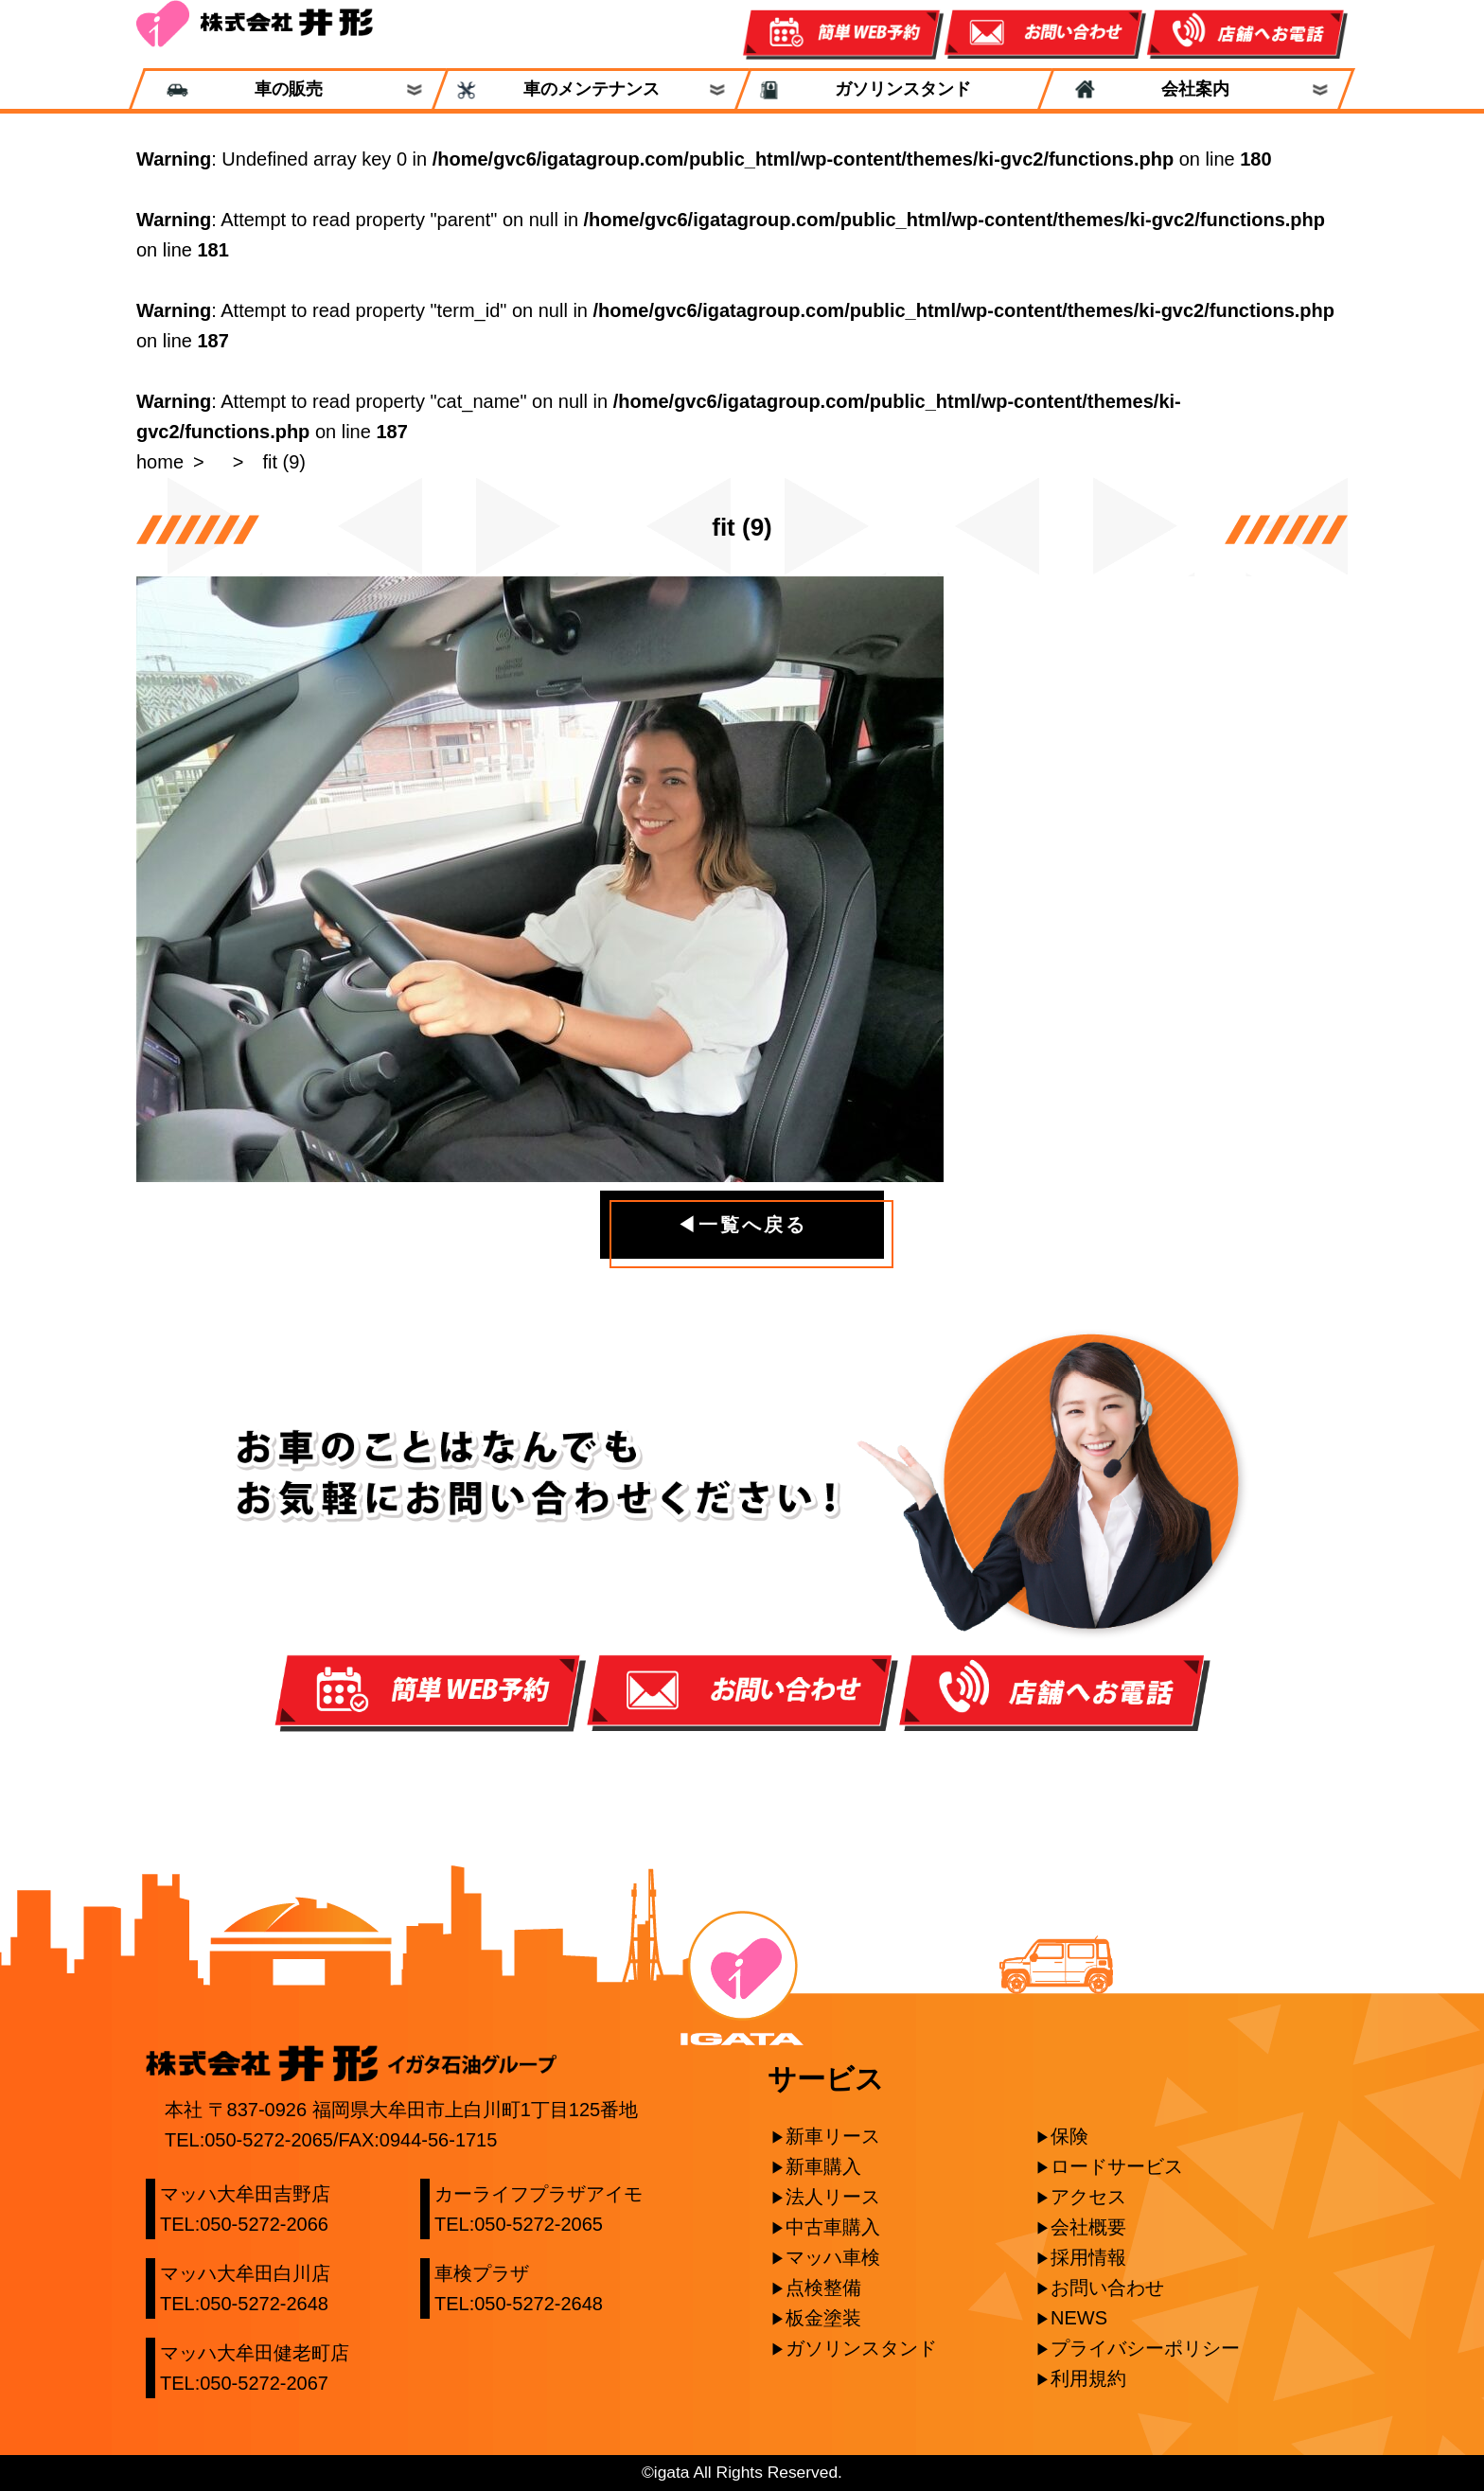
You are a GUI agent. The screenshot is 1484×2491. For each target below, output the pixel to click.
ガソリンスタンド (894, 89)
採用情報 (1088, 2257)
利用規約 (1088, 2378)
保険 (1069, 2136)
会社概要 (1088, 2227)
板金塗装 (823, 2317)
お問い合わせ (1107, 2287)
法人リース (833, 2196)
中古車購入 (833, 2227)
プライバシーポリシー (1145, 2348)
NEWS (1079, 2317)
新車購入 (823, 2166)
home (160, 461)
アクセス (1088, 2196)
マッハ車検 (833, 2257)
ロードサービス (1117, 2166)
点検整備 (823, 2287)
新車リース (833, 2136)
